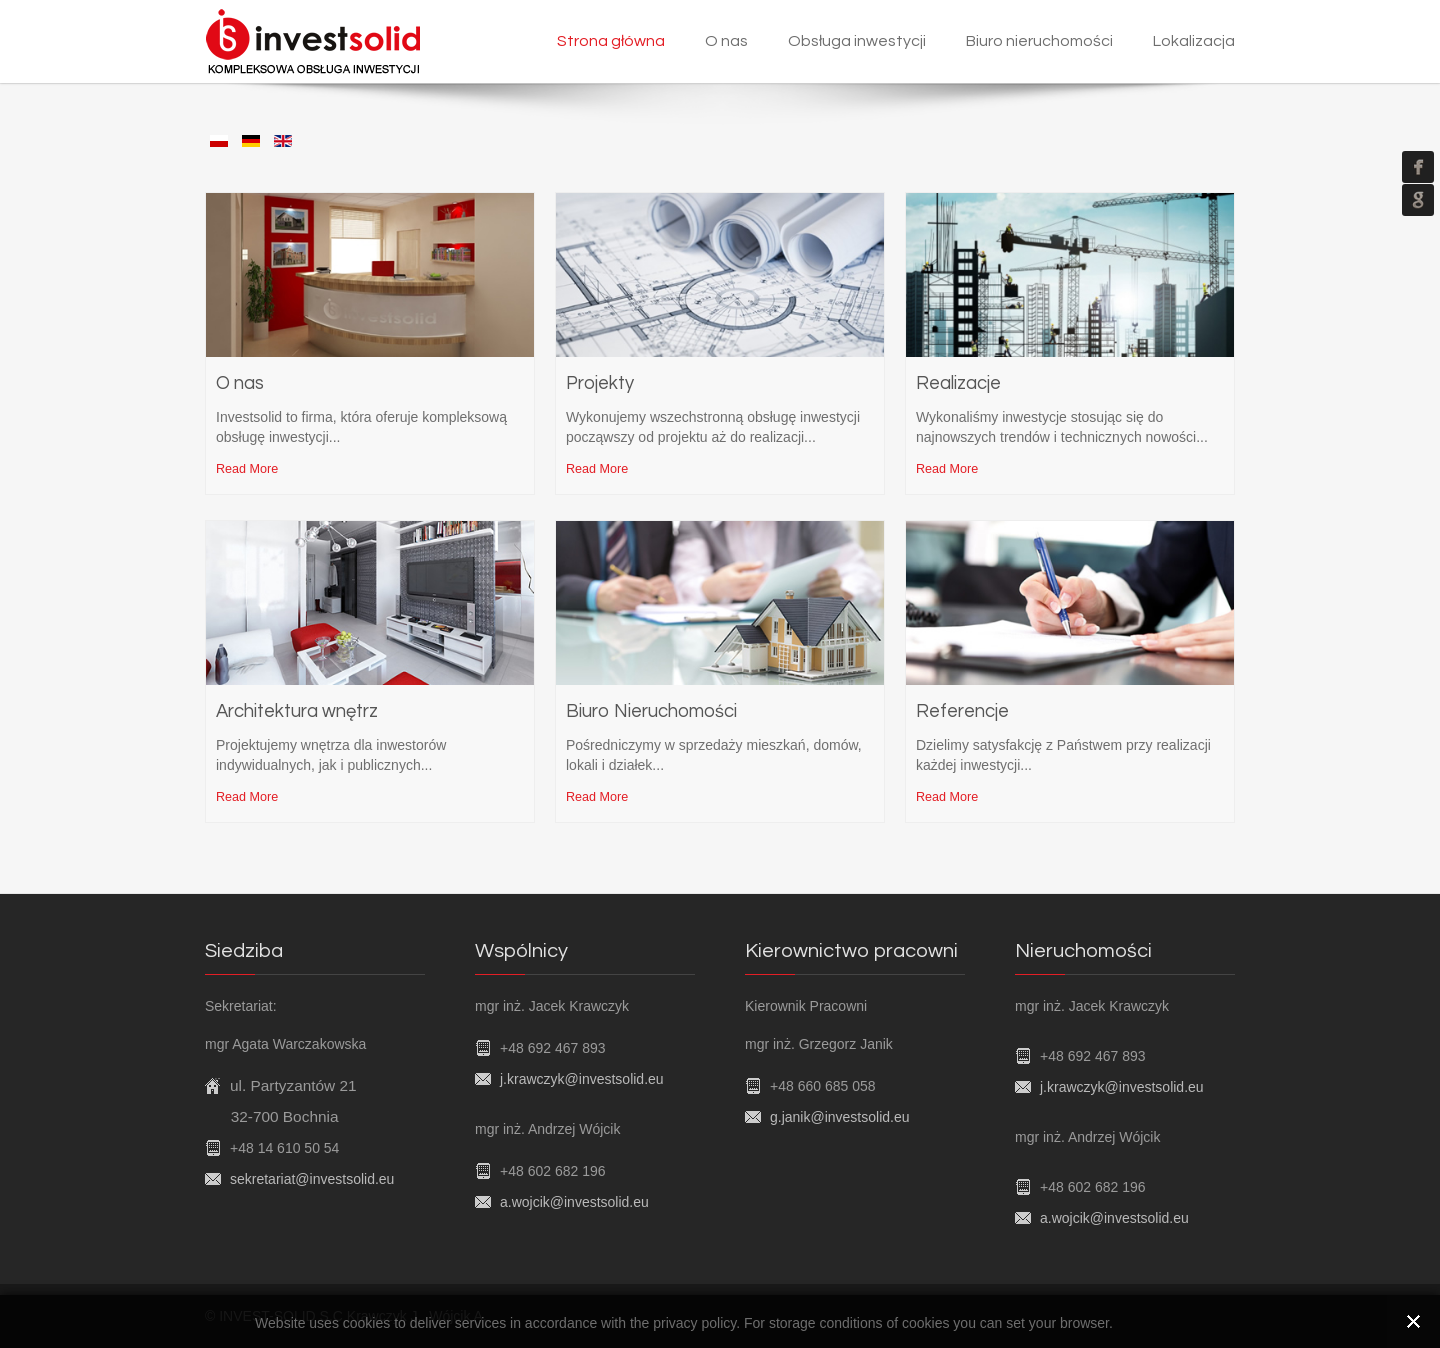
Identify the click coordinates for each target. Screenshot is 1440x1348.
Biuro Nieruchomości (651, 711)
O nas (726, 41)
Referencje (962, 711)
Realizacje (958, 383)
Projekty (600, 383)
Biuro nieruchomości (1039, 41)
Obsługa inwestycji (857, 41)
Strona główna (611, 41)
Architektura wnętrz (297, 711)
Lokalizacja (1194, 41)
